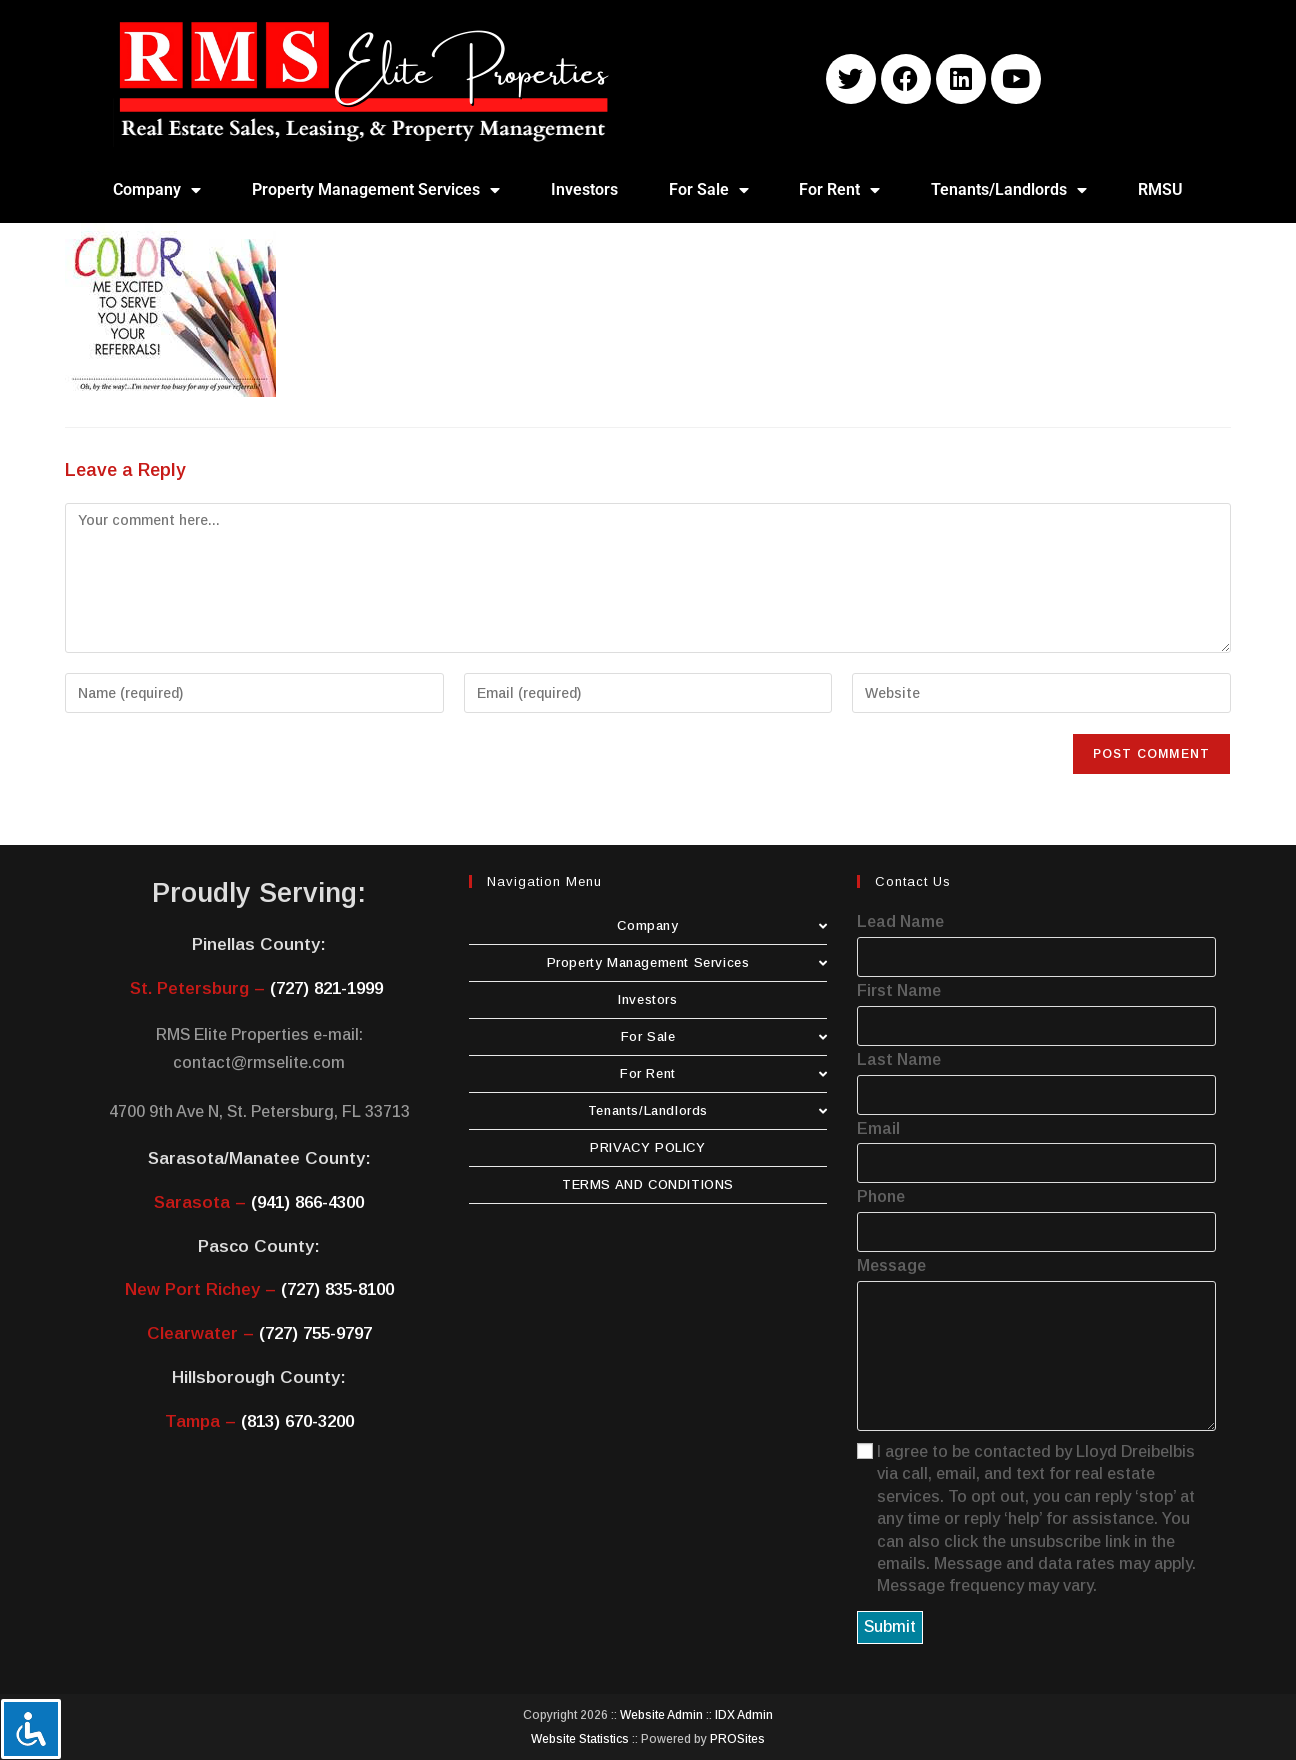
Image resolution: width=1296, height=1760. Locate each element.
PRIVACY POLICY (647, 1147)
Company (157, 190)
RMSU (1160, 189)
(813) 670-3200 (297, 1421)
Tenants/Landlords (1009, 190)
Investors (584, 189)
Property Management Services (376, 190)
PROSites (737, 1739)
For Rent (839, 190)
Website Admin (661, 1715)
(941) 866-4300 (307, 1202)
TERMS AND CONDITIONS (648, 1184)
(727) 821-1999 (326, 988)
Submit (890, 1626)
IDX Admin (744, 1715)
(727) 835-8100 (337, 1289)
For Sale (709, 190)
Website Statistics (580, 1739)
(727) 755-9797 (315, 1333)
